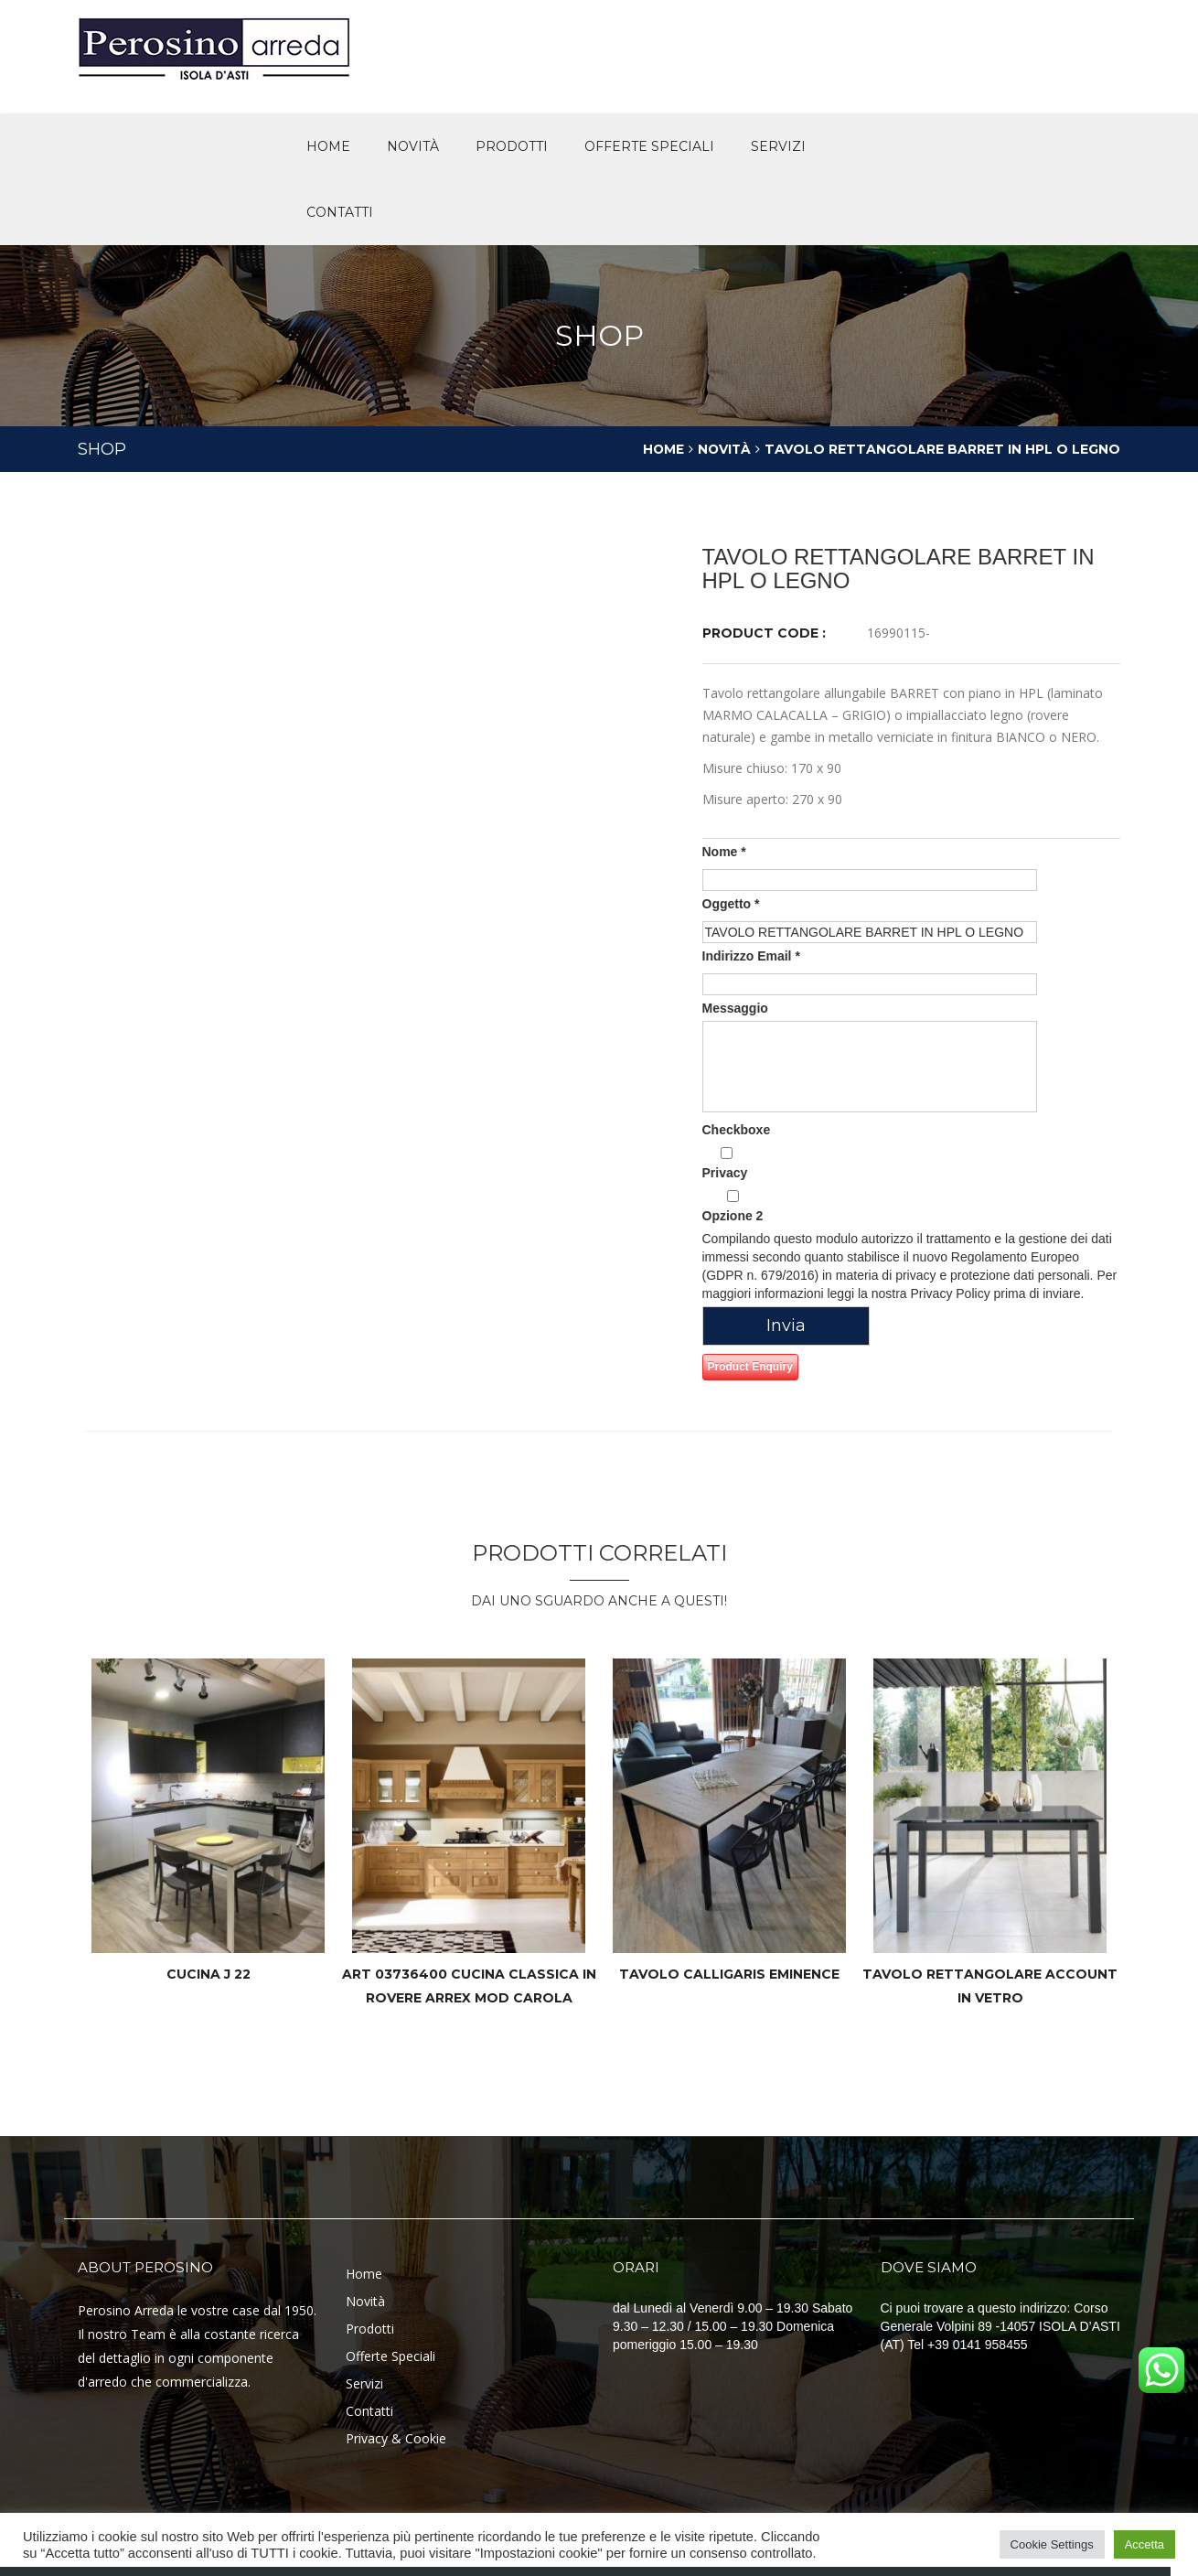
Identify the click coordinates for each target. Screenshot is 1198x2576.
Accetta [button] (1144, 2544)
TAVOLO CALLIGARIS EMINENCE (729, 1974)
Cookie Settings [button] (1052, 2544)
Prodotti (512, 146)
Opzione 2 (733, 1206)
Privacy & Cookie (396, 2438)
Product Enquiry (750, 1366)
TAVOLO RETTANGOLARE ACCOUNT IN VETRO (990, 1986)
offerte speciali (649, 146)
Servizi (778, 146)
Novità (723, 449)
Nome (724, 851)
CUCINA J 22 (208, 1974)
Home (328, 146)
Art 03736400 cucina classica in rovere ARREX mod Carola (469, 1986)
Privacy (726, 1163)
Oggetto (731, 903)
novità (413, 146)
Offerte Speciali (390, 2356)
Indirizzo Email (751, 956)
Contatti (339, 212)
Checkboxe (736, 1129)
